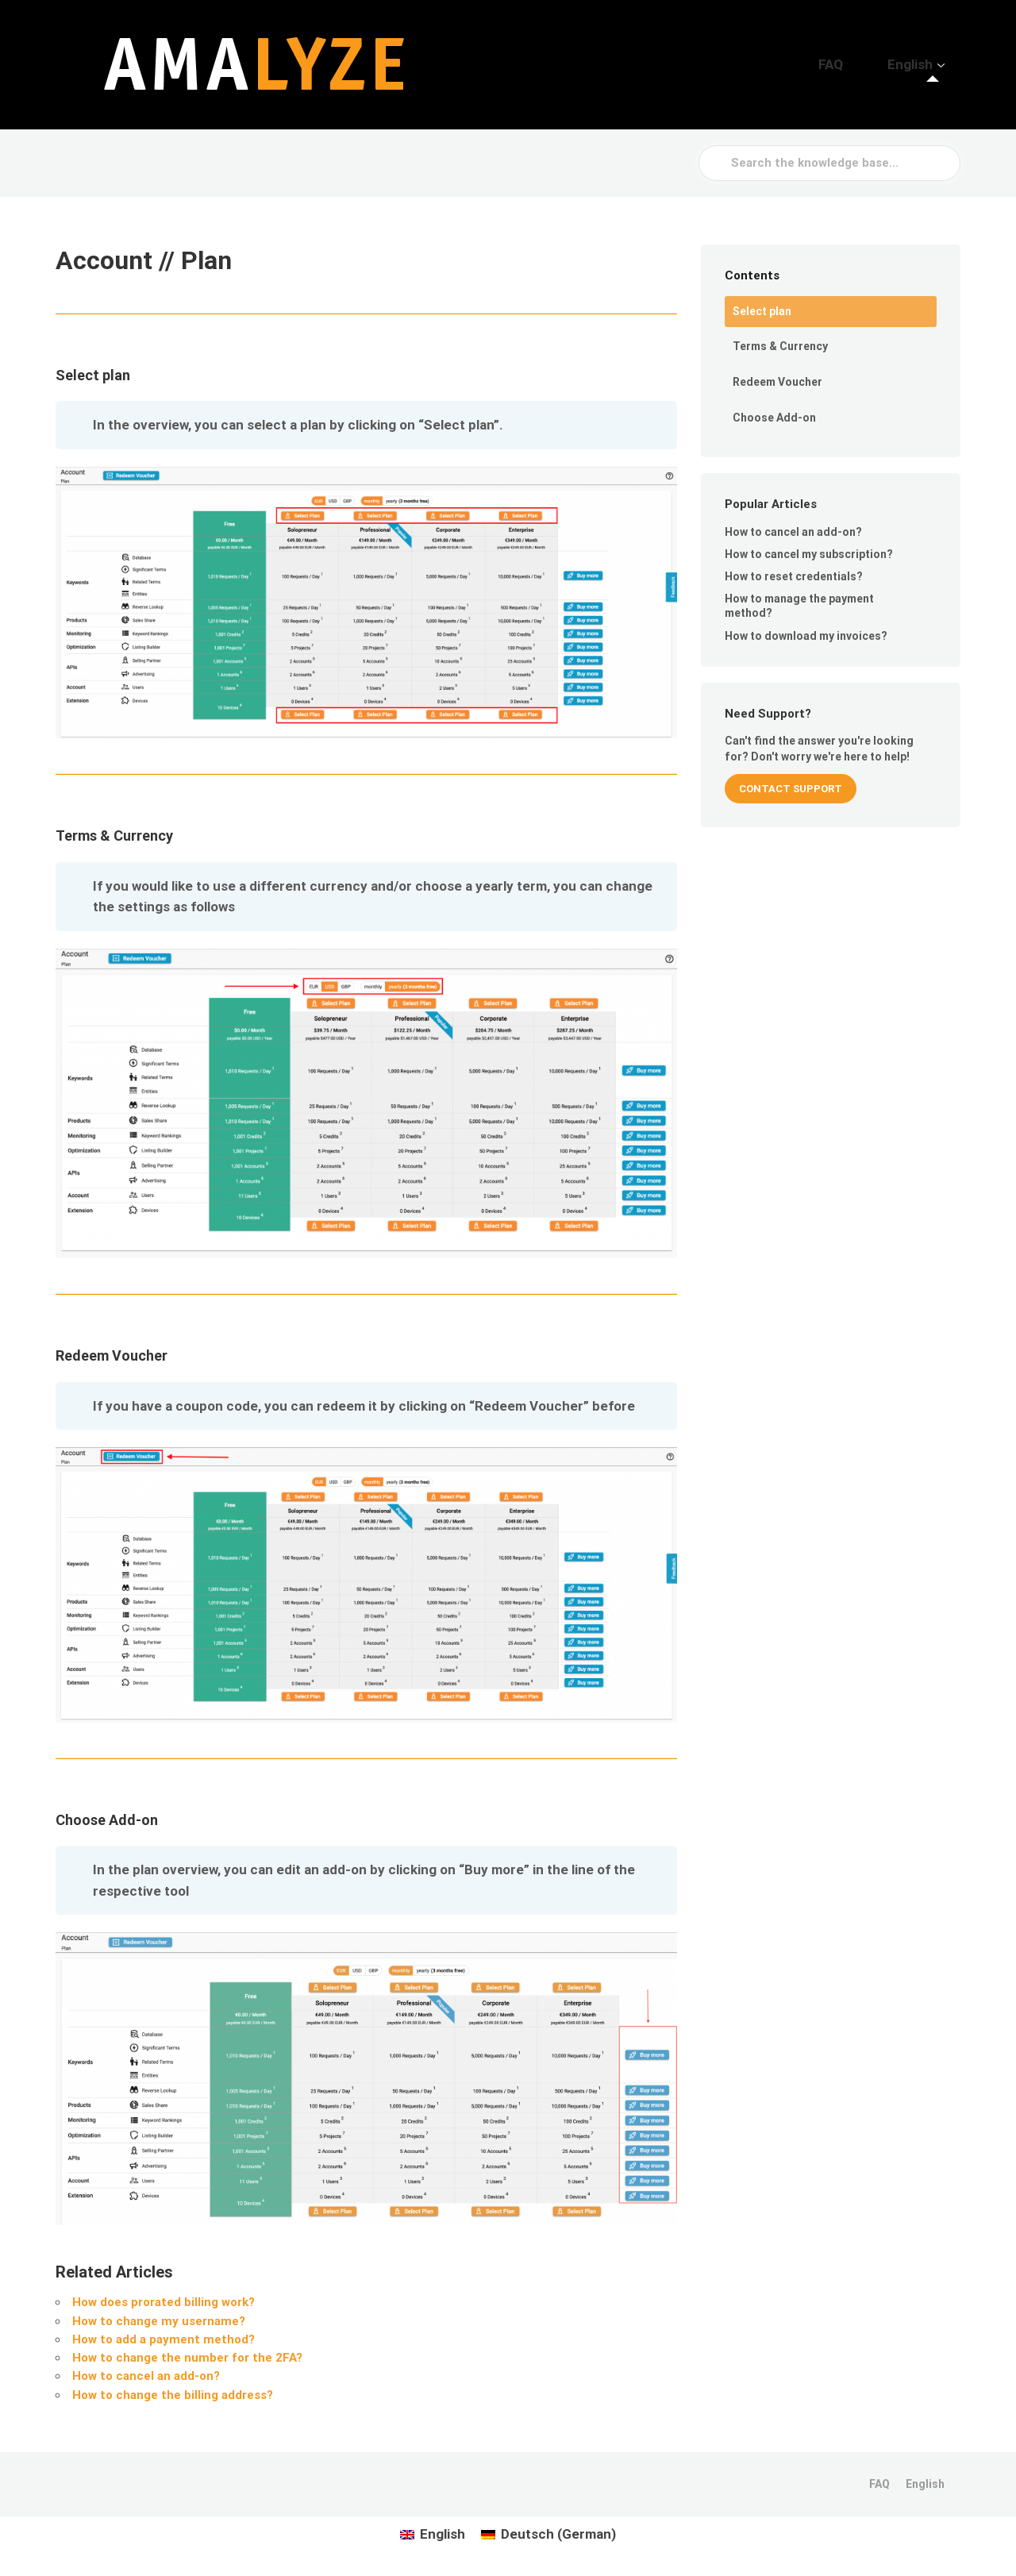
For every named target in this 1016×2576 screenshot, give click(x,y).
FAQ (864, 64)
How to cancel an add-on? (146, 2376)
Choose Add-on (774, 417)
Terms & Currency (780, 346)
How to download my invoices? (806, 636)
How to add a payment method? (163, 2339)
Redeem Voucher (777, 381)
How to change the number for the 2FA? (187, 2358)
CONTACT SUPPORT (790, 789)
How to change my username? (158, 2321)
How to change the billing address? (172, 2395)
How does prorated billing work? (163, 2302)
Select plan (762, 311)
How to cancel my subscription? (809, 554)
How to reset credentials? (794, 576)
